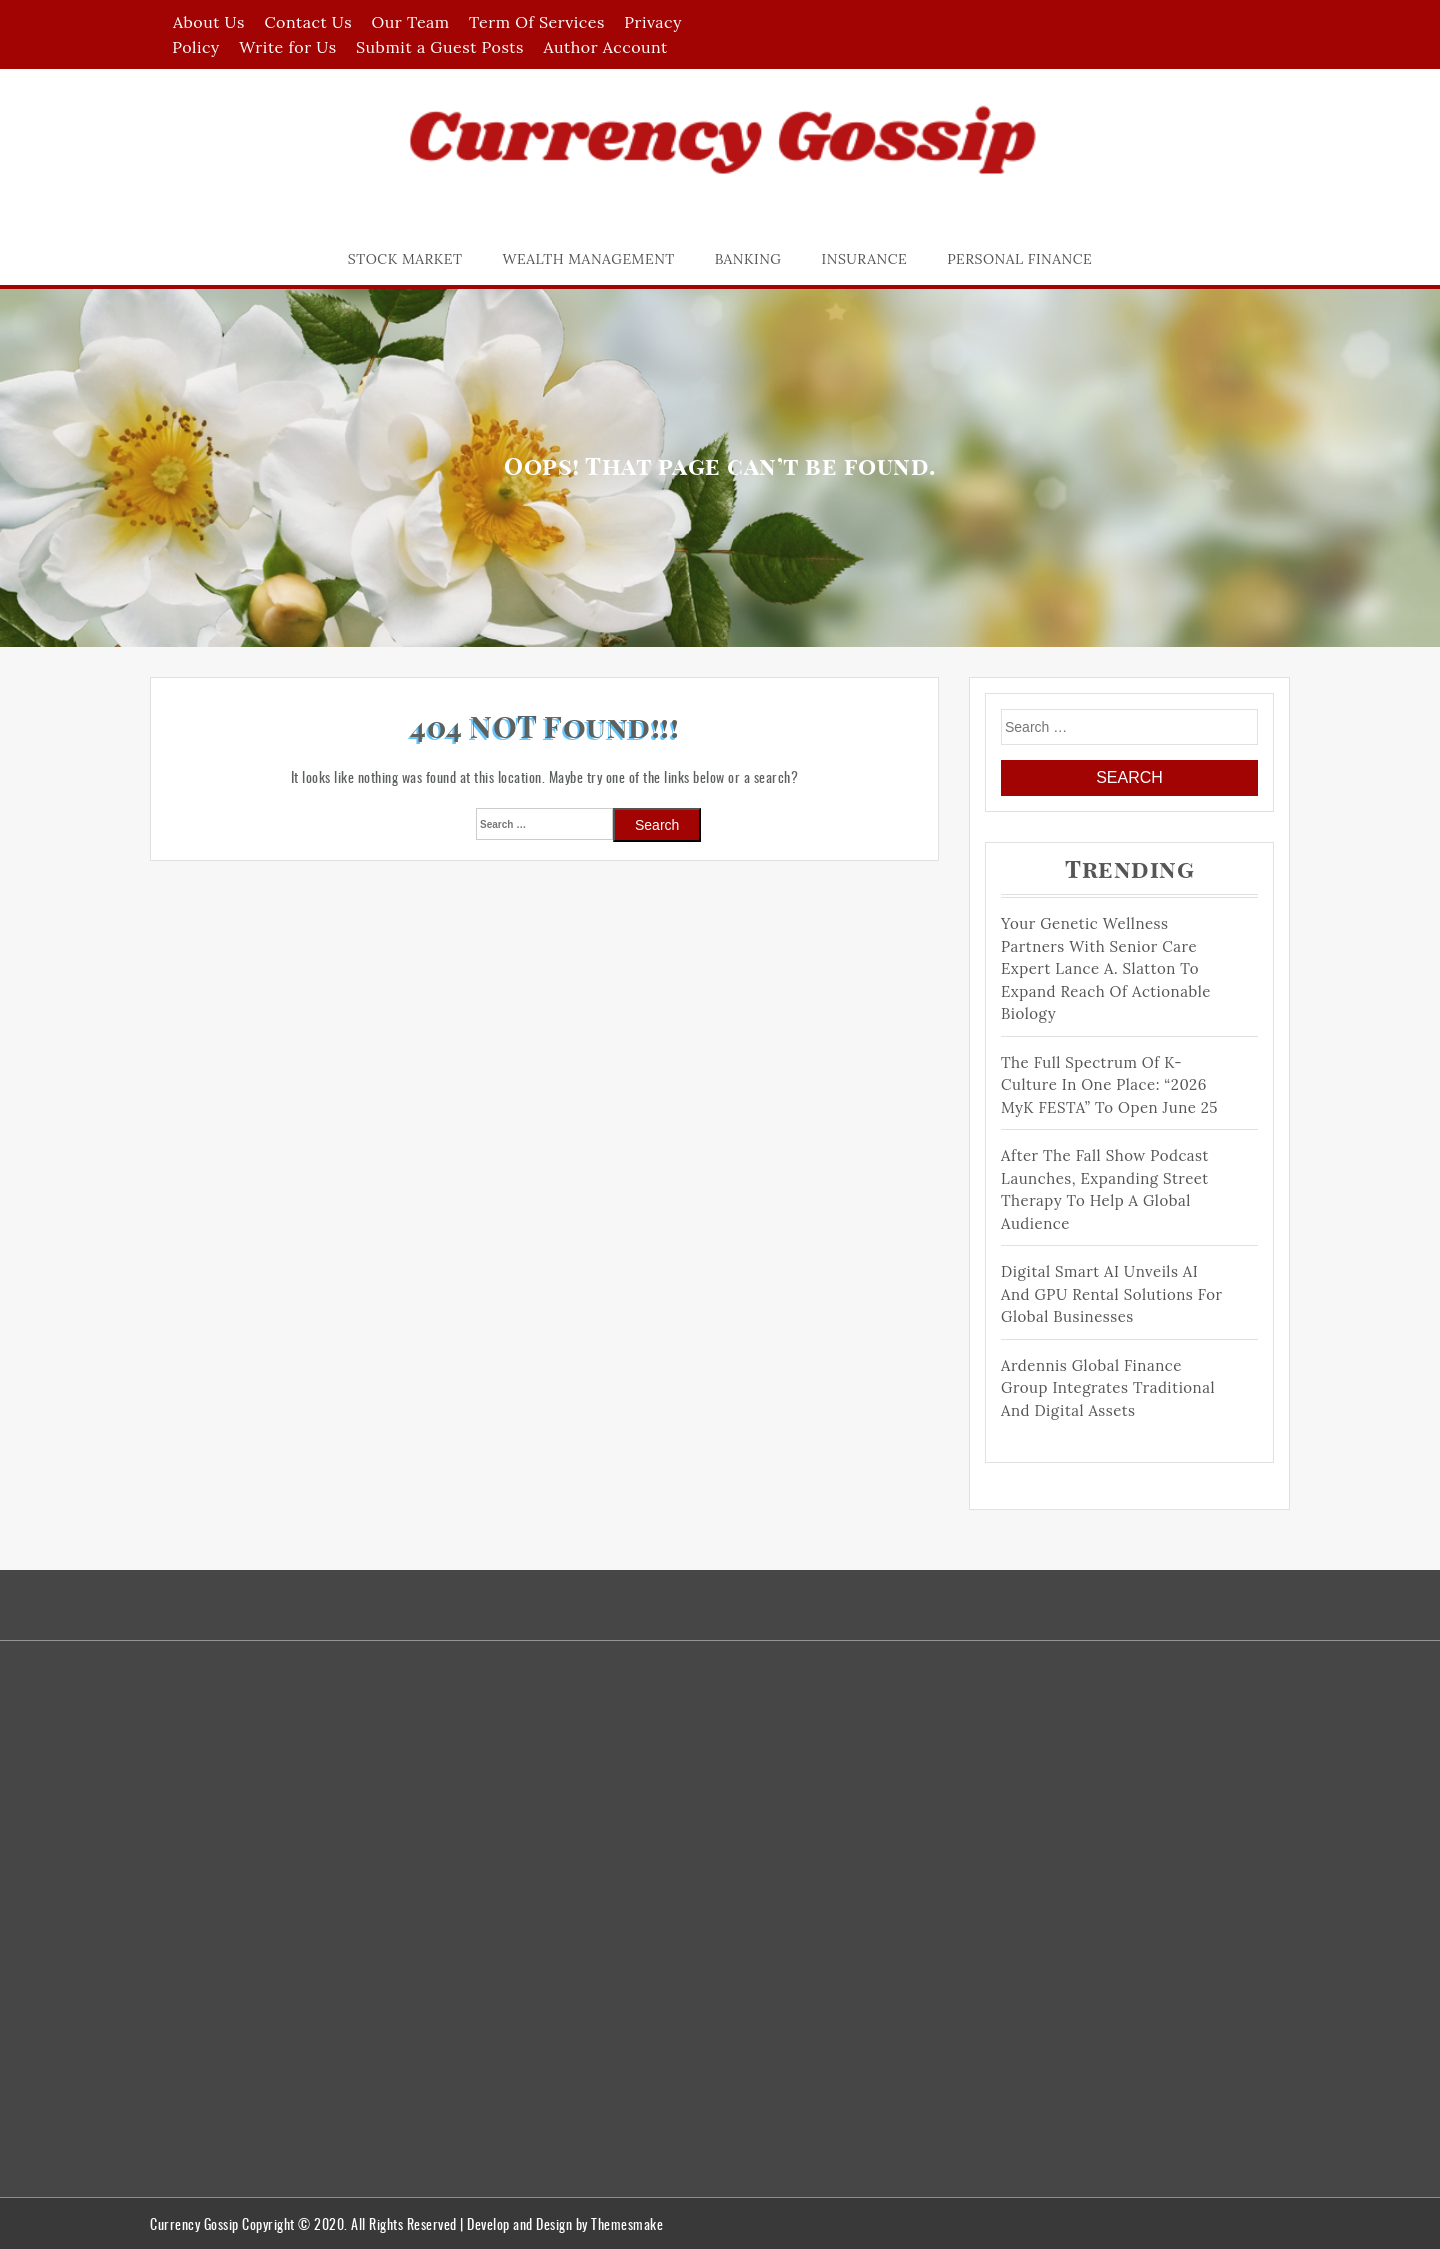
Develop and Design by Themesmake (565, 2223)
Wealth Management (589, 259)
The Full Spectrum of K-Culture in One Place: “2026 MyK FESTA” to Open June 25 (1109, 1085)
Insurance (865, 259)
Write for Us (287, 47)
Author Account (605, 47)
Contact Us (308, 22)
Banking (748, 259)
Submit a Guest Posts (440, 47)
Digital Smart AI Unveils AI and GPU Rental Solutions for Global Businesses (1112, 1294)
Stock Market (405, 259)
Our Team (411, 22)
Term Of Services (537, 22)
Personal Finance (1019, 259)
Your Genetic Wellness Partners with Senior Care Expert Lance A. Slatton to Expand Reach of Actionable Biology (1106, 968)
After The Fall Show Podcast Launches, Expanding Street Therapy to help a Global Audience (1105, 1189)
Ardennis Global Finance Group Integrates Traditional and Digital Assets (1108, 1388)
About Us (209, 22)
